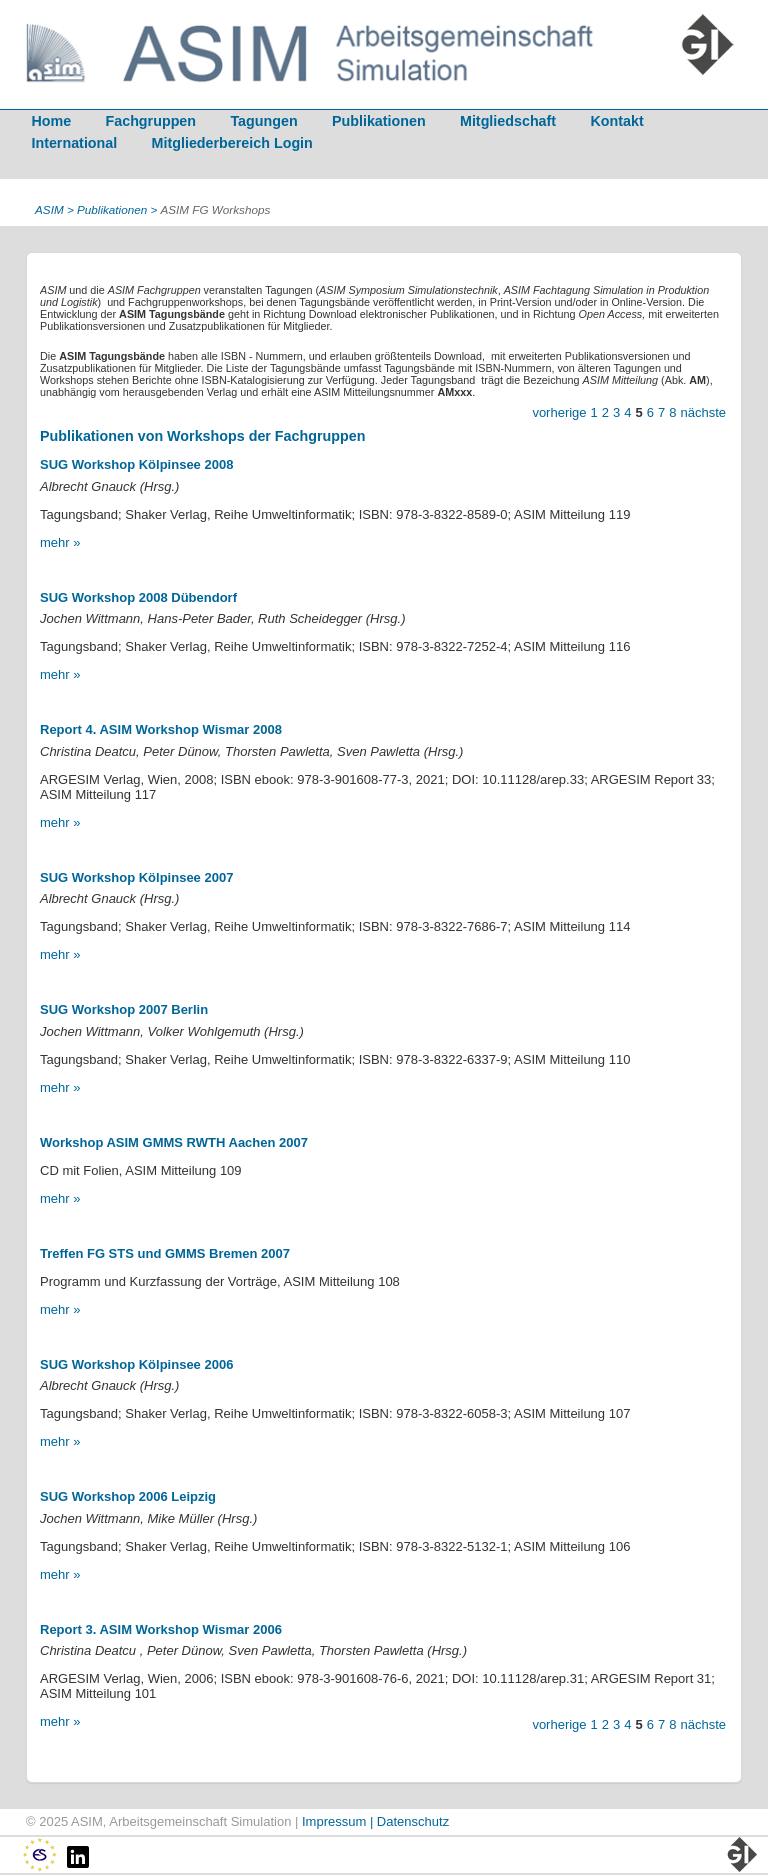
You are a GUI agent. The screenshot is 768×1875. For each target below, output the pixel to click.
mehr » (60, 542)
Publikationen (379, 121)
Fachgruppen (151, 121)
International (74, 143)
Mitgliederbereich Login (232, 143)
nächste (703, 412)
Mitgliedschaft (508, 121)
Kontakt (616, 121)
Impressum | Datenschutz (375, 1821)
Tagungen (263, 121)
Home (51, 121)
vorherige (559, 412)
